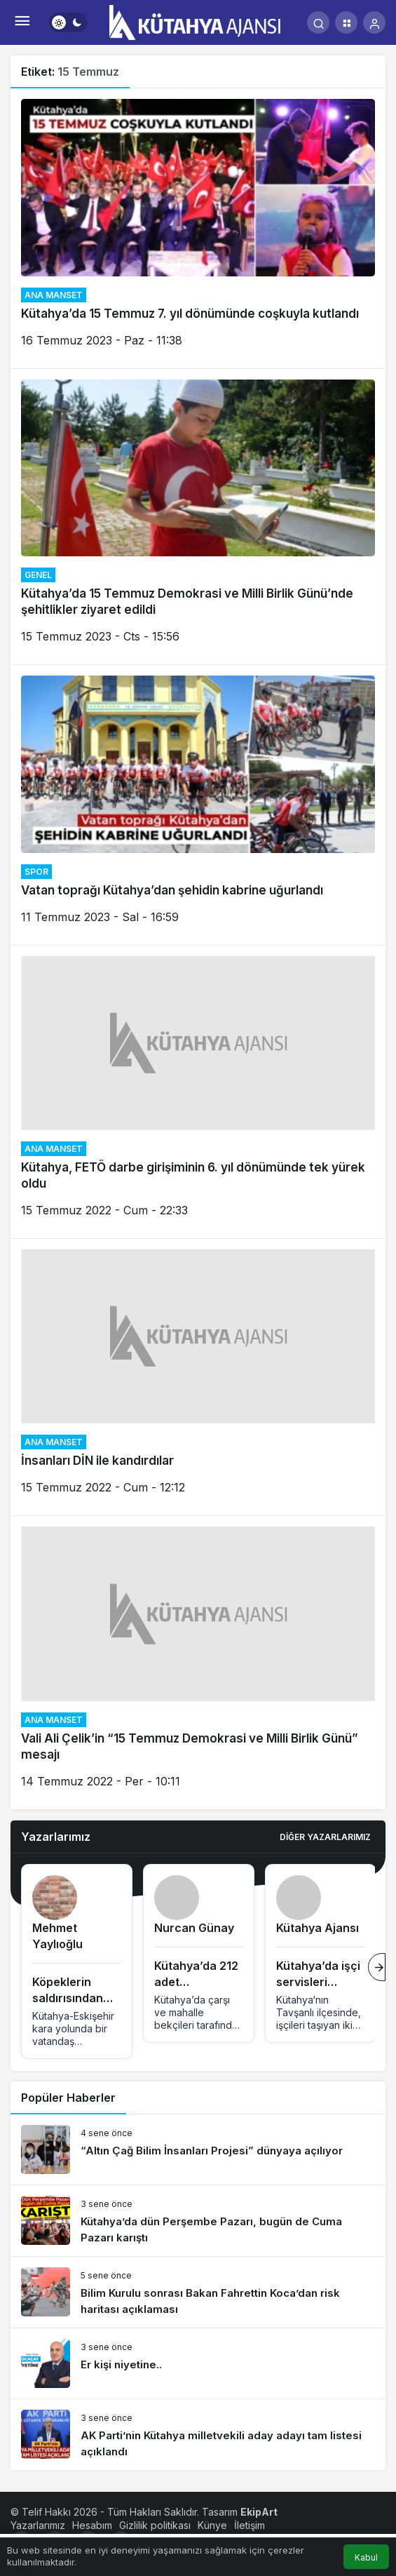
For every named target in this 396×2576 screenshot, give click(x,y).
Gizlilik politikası (155, 2525)
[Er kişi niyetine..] (198, 2363)
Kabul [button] (366, 2557)
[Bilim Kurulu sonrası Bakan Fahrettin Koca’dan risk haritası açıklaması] (198, 2292)
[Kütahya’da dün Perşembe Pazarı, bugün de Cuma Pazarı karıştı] (198, 2220)
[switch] (68, 22)
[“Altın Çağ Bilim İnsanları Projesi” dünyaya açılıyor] (198, 2149)
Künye (212, 2525)
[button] (346, 22)
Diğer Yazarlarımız (325, 1837)
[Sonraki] (376, 1967)
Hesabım (92, 2525)
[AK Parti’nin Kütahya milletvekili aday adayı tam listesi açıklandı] (198, 2434)
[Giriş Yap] (374, 22)
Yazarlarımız (38, 2525)
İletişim (249, 2525)
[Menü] (22, 22)
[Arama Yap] (318, 22)
